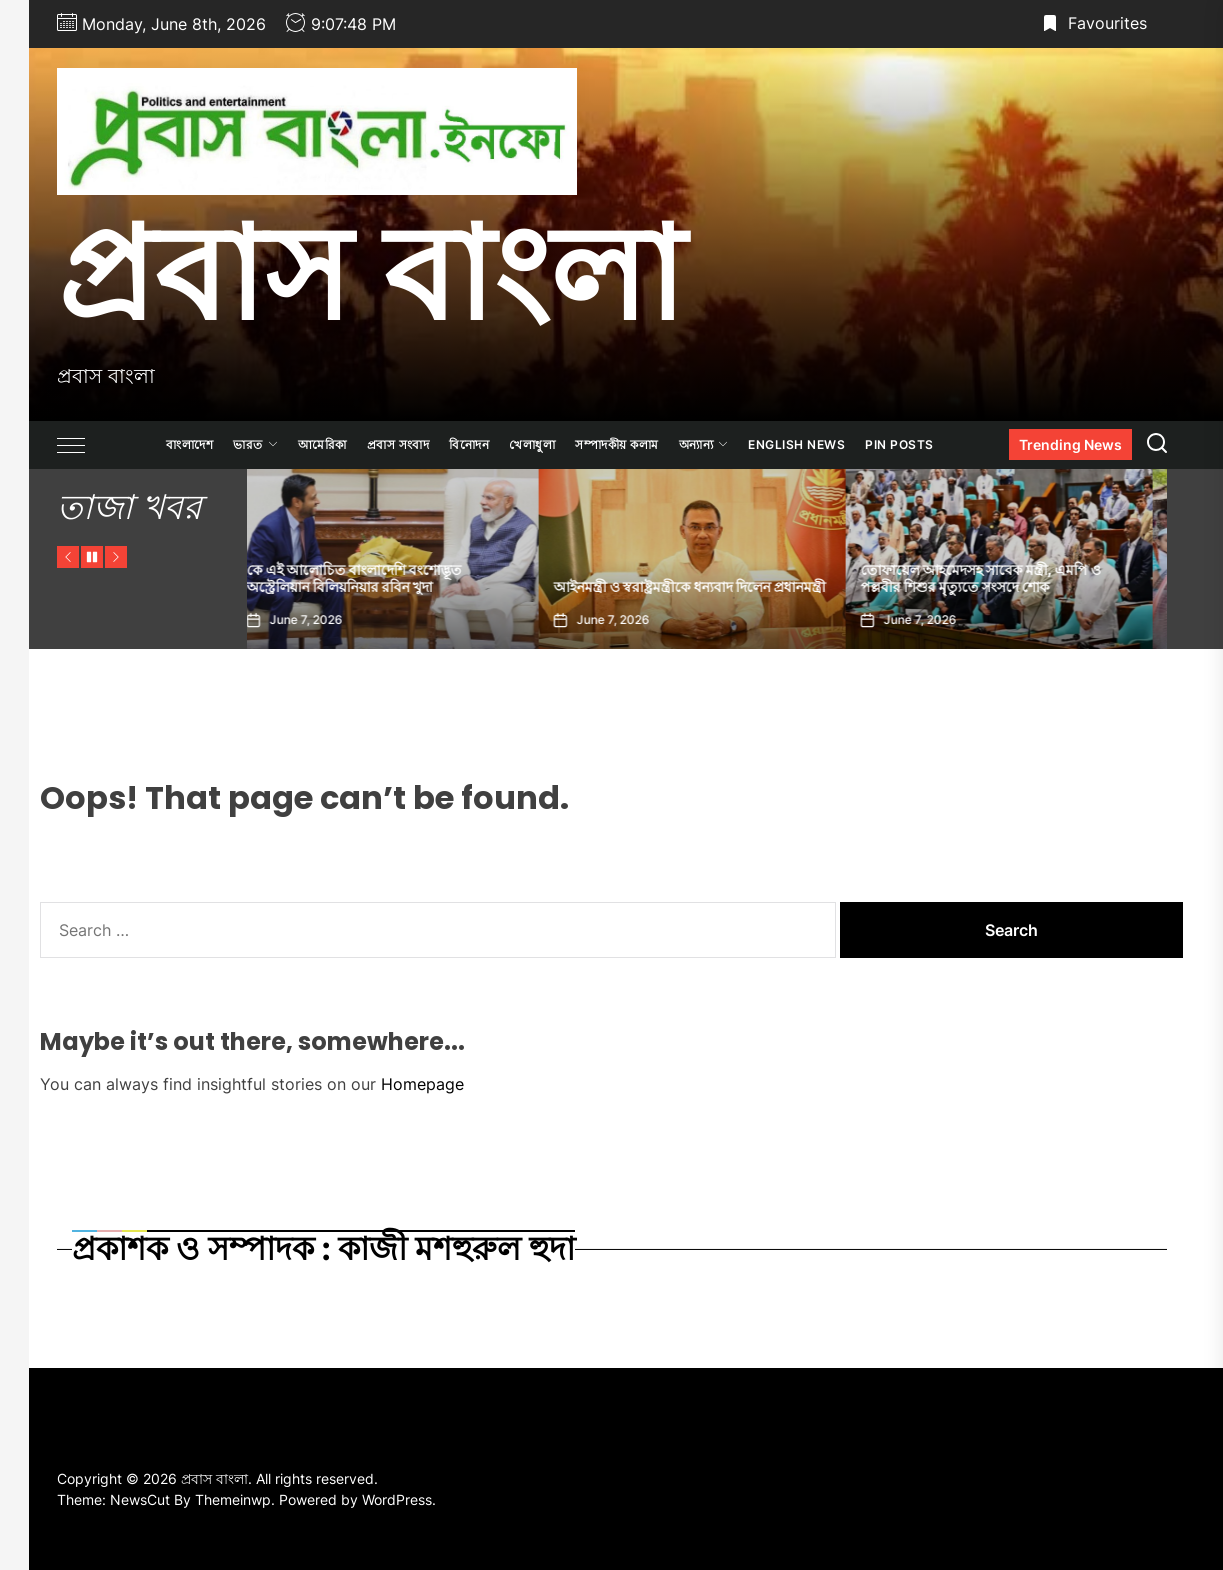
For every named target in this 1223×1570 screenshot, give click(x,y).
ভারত (255, 444)
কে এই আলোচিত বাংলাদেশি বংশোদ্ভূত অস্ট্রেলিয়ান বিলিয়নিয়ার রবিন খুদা (369, 578)
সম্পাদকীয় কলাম (617, 444)
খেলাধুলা (532, 444)
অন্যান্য (704, 444)
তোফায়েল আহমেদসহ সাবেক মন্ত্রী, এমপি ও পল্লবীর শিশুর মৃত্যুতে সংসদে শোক (996, 578)
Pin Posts (899, 444)
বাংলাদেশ (189, 444)
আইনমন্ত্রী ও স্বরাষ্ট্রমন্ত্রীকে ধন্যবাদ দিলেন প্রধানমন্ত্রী (705, 587)
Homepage (422, 1084)
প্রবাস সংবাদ (398, 444)
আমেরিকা (322, 444)
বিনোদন (469, 444)
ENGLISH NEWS (796, 444)
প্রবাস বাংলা (370, 273)
